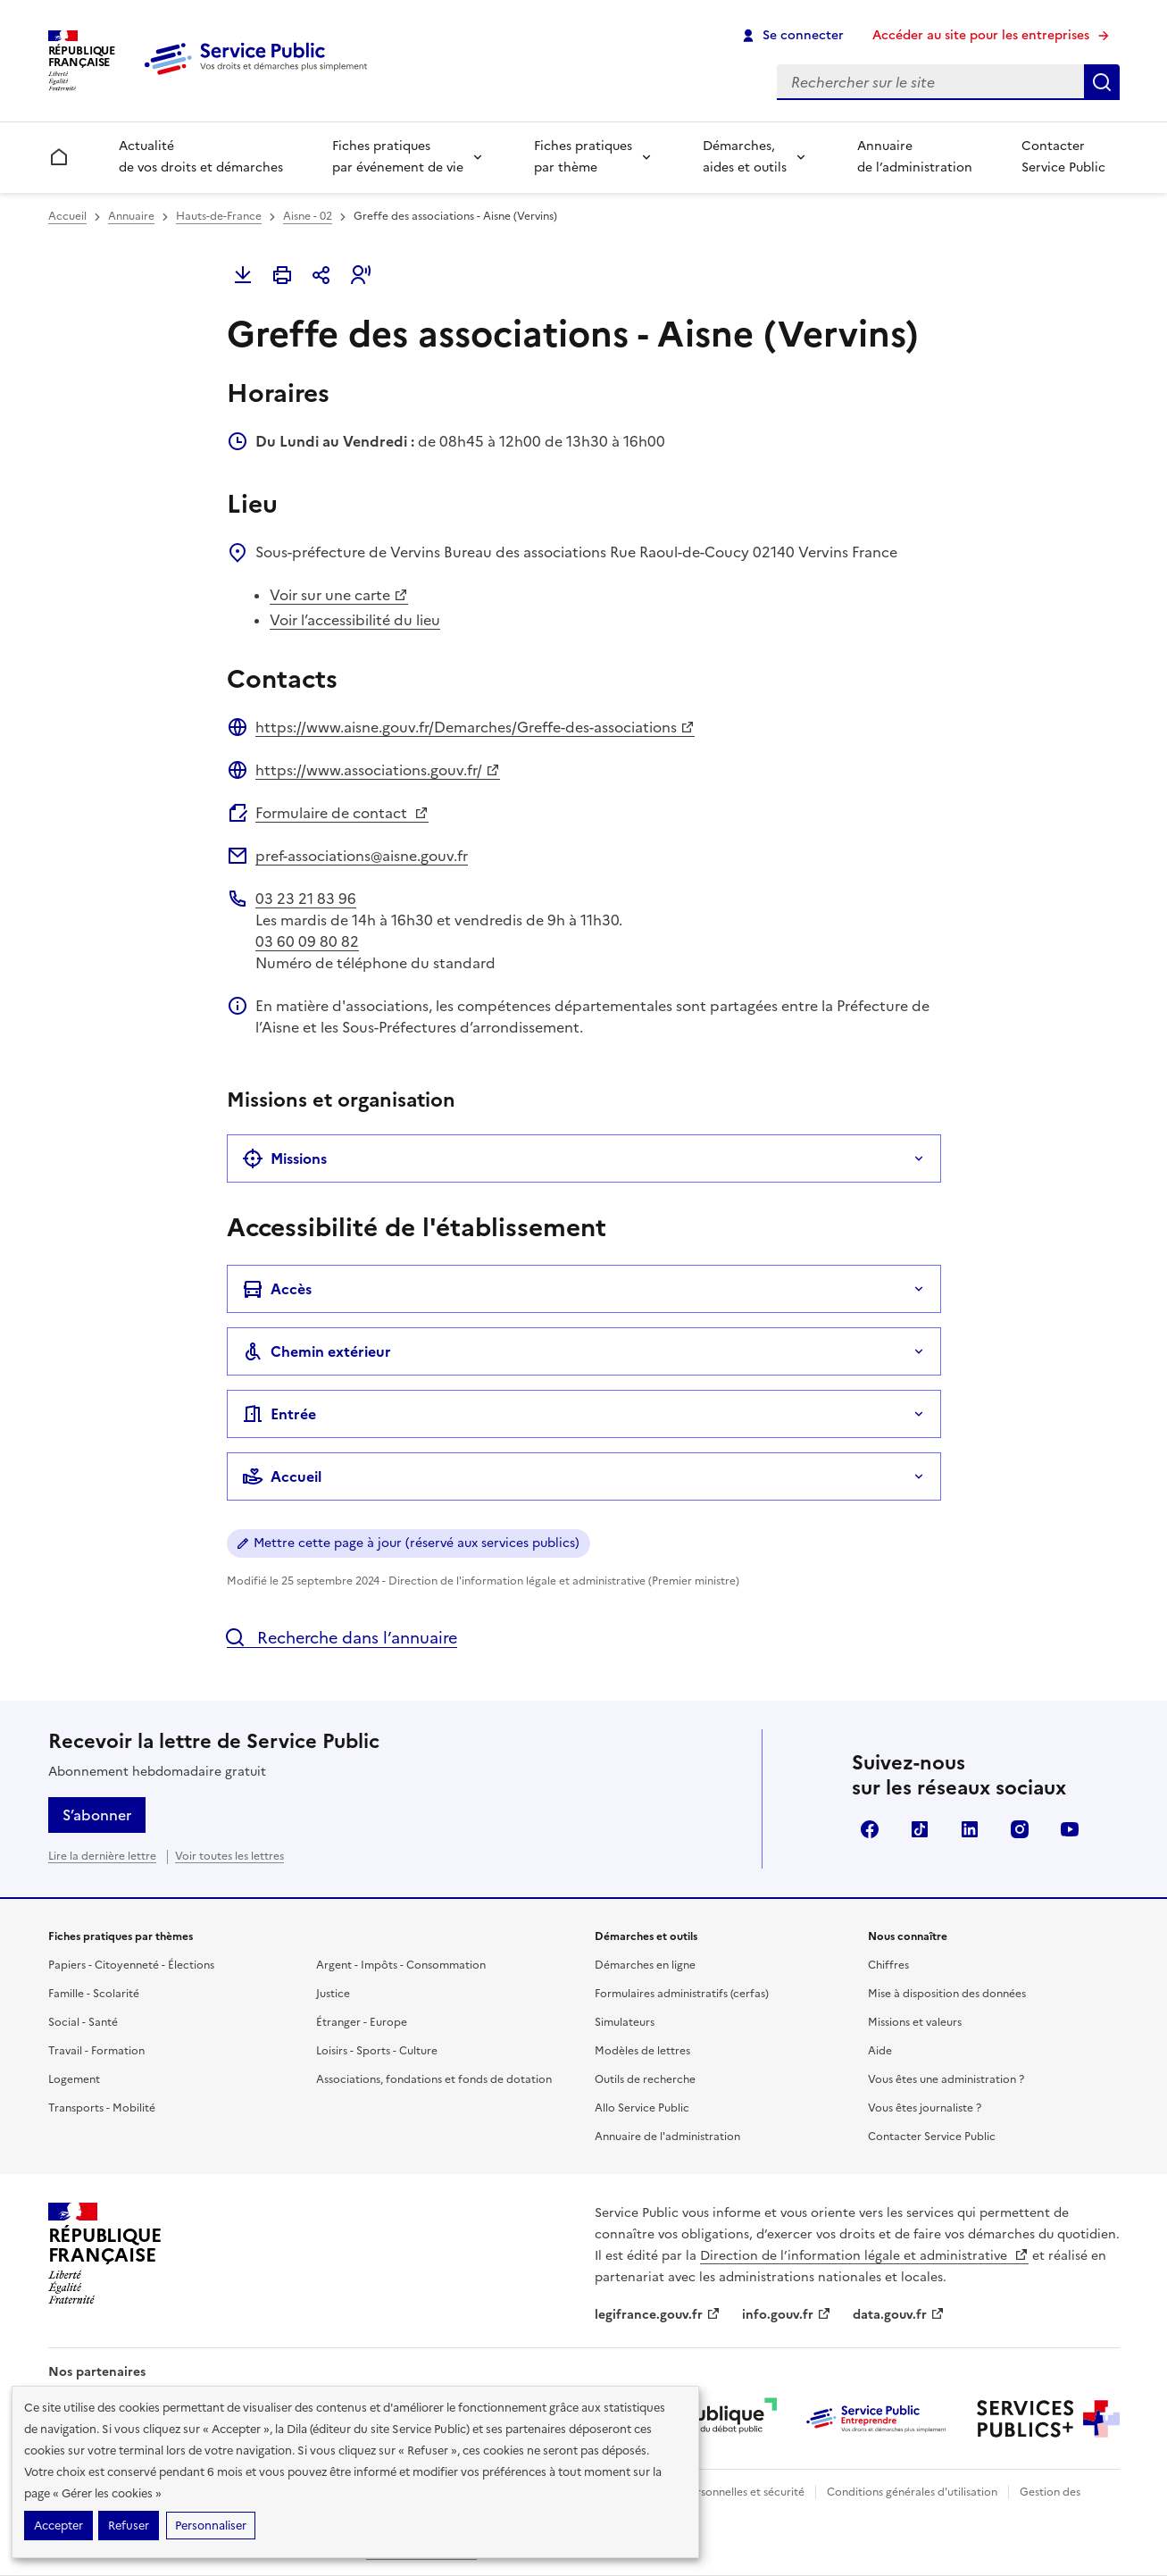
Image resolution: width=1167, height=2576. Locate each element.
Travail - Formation (96, 2051)
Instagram (1020, 1829)
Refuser (128, 2525)
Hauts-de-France (219, 216)
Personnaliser (210, 2525)
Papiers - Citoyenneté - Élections (131, 1965)
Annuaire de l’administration (914, 157)
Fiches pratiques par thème (583, 157)
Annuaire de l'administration (667, 2137)
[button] (361, 275)
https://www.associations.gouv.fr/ (377, 770)
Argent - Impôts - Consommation (401, 1965)
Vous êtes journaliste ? (924, 2108)
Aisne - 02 (307, 216)
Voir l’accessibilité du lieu (355, 620)
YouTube (1070, 1829)
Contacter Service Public (1063, 157)
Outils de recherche (645, 2079)
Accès (277, 1289)
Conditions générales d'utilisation (912, 2492)
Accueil (67, 216)
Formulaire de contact (342, 813)
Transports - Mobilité (101, 2108)
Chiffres (888, 1965)
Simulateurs (624, 2022)
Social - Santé (83, 2022)
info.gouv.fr (786, 2314)
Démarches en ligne (645, 1965)
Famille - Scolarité (93, 1994)
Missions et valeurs (915, 2022)
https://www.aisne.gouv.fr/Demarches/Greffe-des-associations (475, 727)
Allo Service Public (642, 2108)
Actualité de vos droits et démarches (201, 157)
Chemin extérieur (316, 1351)
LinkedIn (970, 1829)
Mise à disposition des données (947, 1994)
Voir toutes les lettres (229, 1856)
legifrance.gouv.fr (658, 2314)
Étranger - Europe (361, 2022)
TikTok (920, 1829)
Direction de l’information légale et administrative (864, 2255)
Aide (880, 2051)
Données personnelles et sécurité (719, 2492)
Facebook (870, 1829)
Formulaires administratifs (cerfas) (682, 1994)
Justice (333, 1994)
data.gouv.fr (899, 2314)
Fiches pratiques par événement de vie (397, 157)
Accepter (58, 2525)
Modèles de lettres (642, 2051)
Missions (284, 1158)
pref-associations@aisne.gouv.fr (361, 855)
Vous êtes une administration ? (946, 2079)
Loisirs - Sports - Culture (377, 2051)
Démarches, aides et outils (745, 157)
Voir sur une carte (339, 595)
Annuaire (131, 216)
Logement (74, 2079)
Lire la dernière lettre (102, 1856)
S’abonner (97, 1815)
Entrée (279, 1414)
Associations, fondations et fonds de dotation (434, 2079)
